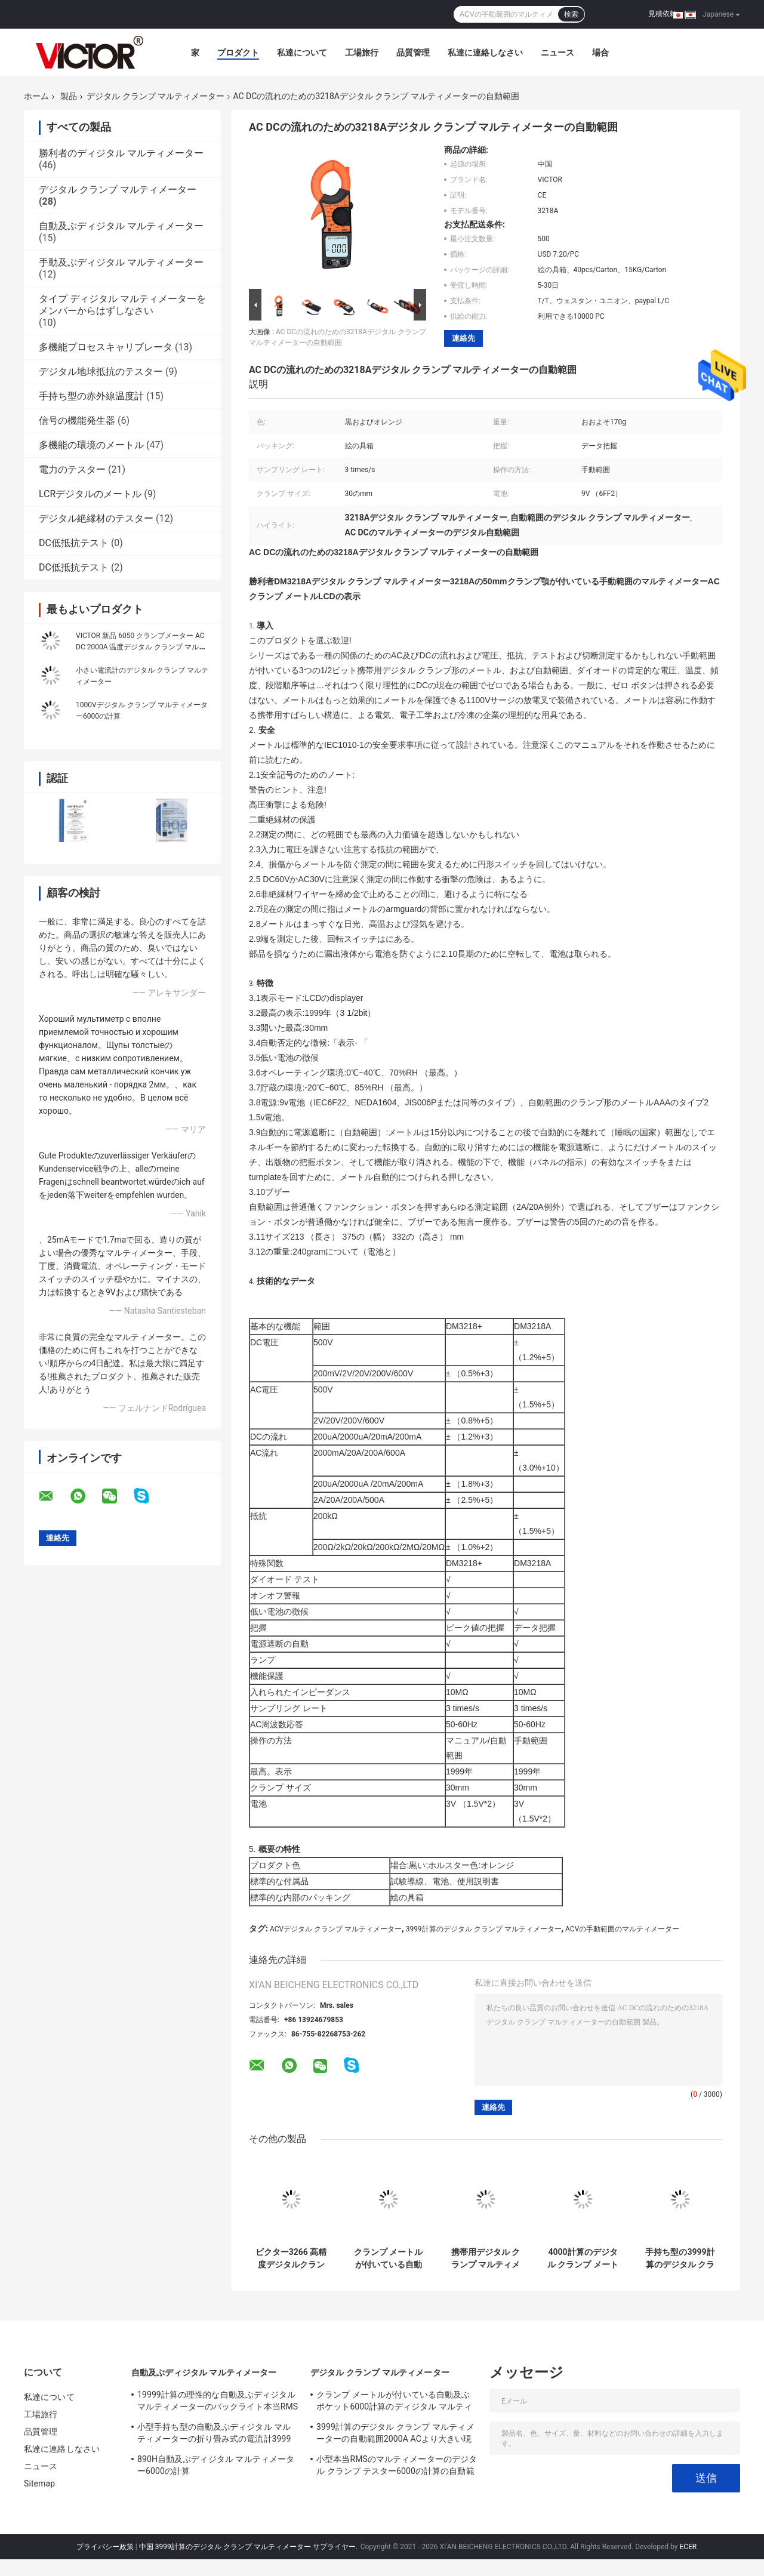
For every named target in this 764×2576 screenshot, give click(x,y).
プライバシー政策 (105, 2547)
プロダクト (238, 52)
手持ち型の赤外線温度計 (91, 396)
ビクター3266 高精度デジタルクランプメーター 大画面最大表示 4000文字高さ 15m (291, 2258)
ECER (688, 2547)
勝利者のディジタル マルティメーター (121, 153)
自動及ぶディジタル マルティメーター (121, 226)
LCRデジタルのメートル (90, 494)
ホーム (36, 96)
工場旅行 (361, 52)
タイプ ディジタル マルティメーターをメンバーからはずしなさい (122, 304)
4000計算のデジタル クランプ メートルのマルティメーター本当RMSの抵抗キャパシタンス (582, 2258)
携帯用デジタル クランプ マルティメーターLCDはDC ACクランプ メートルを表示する (486, 2258)
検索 (571, 14)
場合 (600, 52)
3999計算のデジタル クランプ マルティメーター (484, 1929)
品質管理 (413, 52)
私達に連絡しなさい (485, 52)
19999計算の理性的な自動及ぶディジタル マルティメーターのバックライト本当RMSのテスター (217, 2402)
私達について (302, 52)
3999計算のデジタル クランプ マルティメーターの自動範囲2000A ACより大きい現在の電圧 (395, 2434)
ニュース (557, 52)
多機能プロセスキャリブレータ (105, 347)
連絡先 (463, 338)
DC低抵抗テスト (74, 543)
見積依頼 (662, 14)
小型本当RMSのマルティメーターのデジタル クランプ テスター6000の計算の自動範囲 (396, 2466)
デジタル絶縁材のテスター (96, 518)
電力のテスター (72, 469)
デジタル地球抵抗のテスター (101, 371)
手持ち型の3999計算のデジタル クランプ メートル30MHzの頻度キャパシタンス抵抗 (679, 2258)
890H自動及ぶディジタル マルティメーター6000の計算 (215, 2465)
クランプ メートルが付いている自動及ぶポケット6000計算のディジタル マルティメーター (388, 2258)
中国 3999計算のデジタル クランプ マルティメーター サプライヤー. (249, 2547)
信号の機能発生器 (77, 420)
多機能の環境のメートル (91, 445)
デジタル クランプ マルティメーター (155, 96)
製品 (68, 96)
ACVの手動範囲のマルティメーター (622, 1929)
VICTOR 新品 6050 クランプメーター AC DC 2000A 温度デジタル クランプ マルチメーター (141, 647)
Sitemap (39, 2483)
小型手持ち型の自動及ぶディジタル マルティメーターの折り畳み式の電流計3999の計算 (214, 2434)
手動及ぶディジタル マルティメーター (121, 262)
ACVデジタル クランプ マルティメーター (336, 1929)
